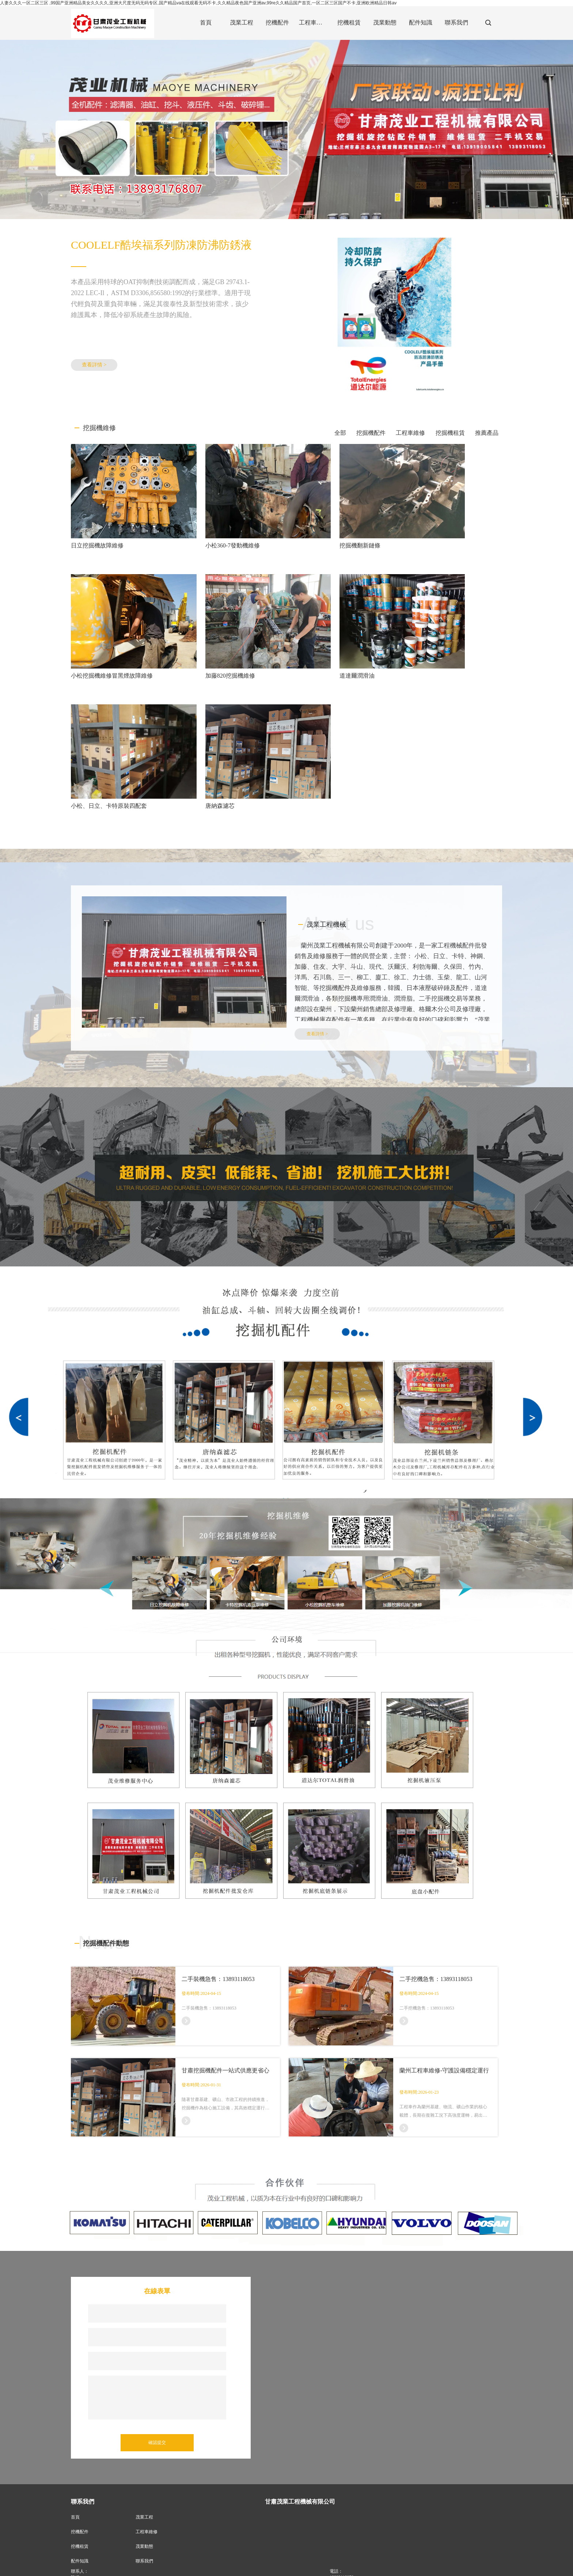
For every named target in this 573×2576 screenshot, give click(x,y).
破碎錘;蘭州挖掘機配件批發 (277, 2566)
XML (240, 2559)
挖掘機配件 (371, 433)
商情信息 (258, 2559)
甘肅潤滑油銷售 (324, 2566)
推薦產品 (486, 433)
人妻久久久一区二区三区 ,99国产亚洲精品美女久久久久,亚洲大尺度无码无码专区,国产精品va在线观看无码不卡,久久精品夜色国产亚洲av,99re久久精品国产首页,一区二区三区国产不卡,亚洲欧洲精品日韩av (198, 2)
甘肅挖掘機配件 (110, 2566)
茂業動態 (144, 2382)
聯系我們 (144, 2397)
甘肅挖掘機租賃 (360, 2566)
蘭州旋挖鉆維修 (145, 2566)
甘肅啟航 (199, 2559)
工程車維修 (410, 433)
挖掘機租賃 (450, 433)
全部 (340, 433)
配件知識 (79, 2397)
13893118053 (342, 2413)
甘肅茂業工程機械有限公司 (140, 2559)
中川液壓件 (212, 2566)
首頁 (75, 2353)
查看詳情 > (94, 365)
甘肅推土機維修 (181, 2566)
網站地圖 (221, 2559)
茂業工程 (144, 2353)
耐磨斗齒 (237, 2566)
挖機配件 (79, 2368)
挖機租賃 (79, 2382)
